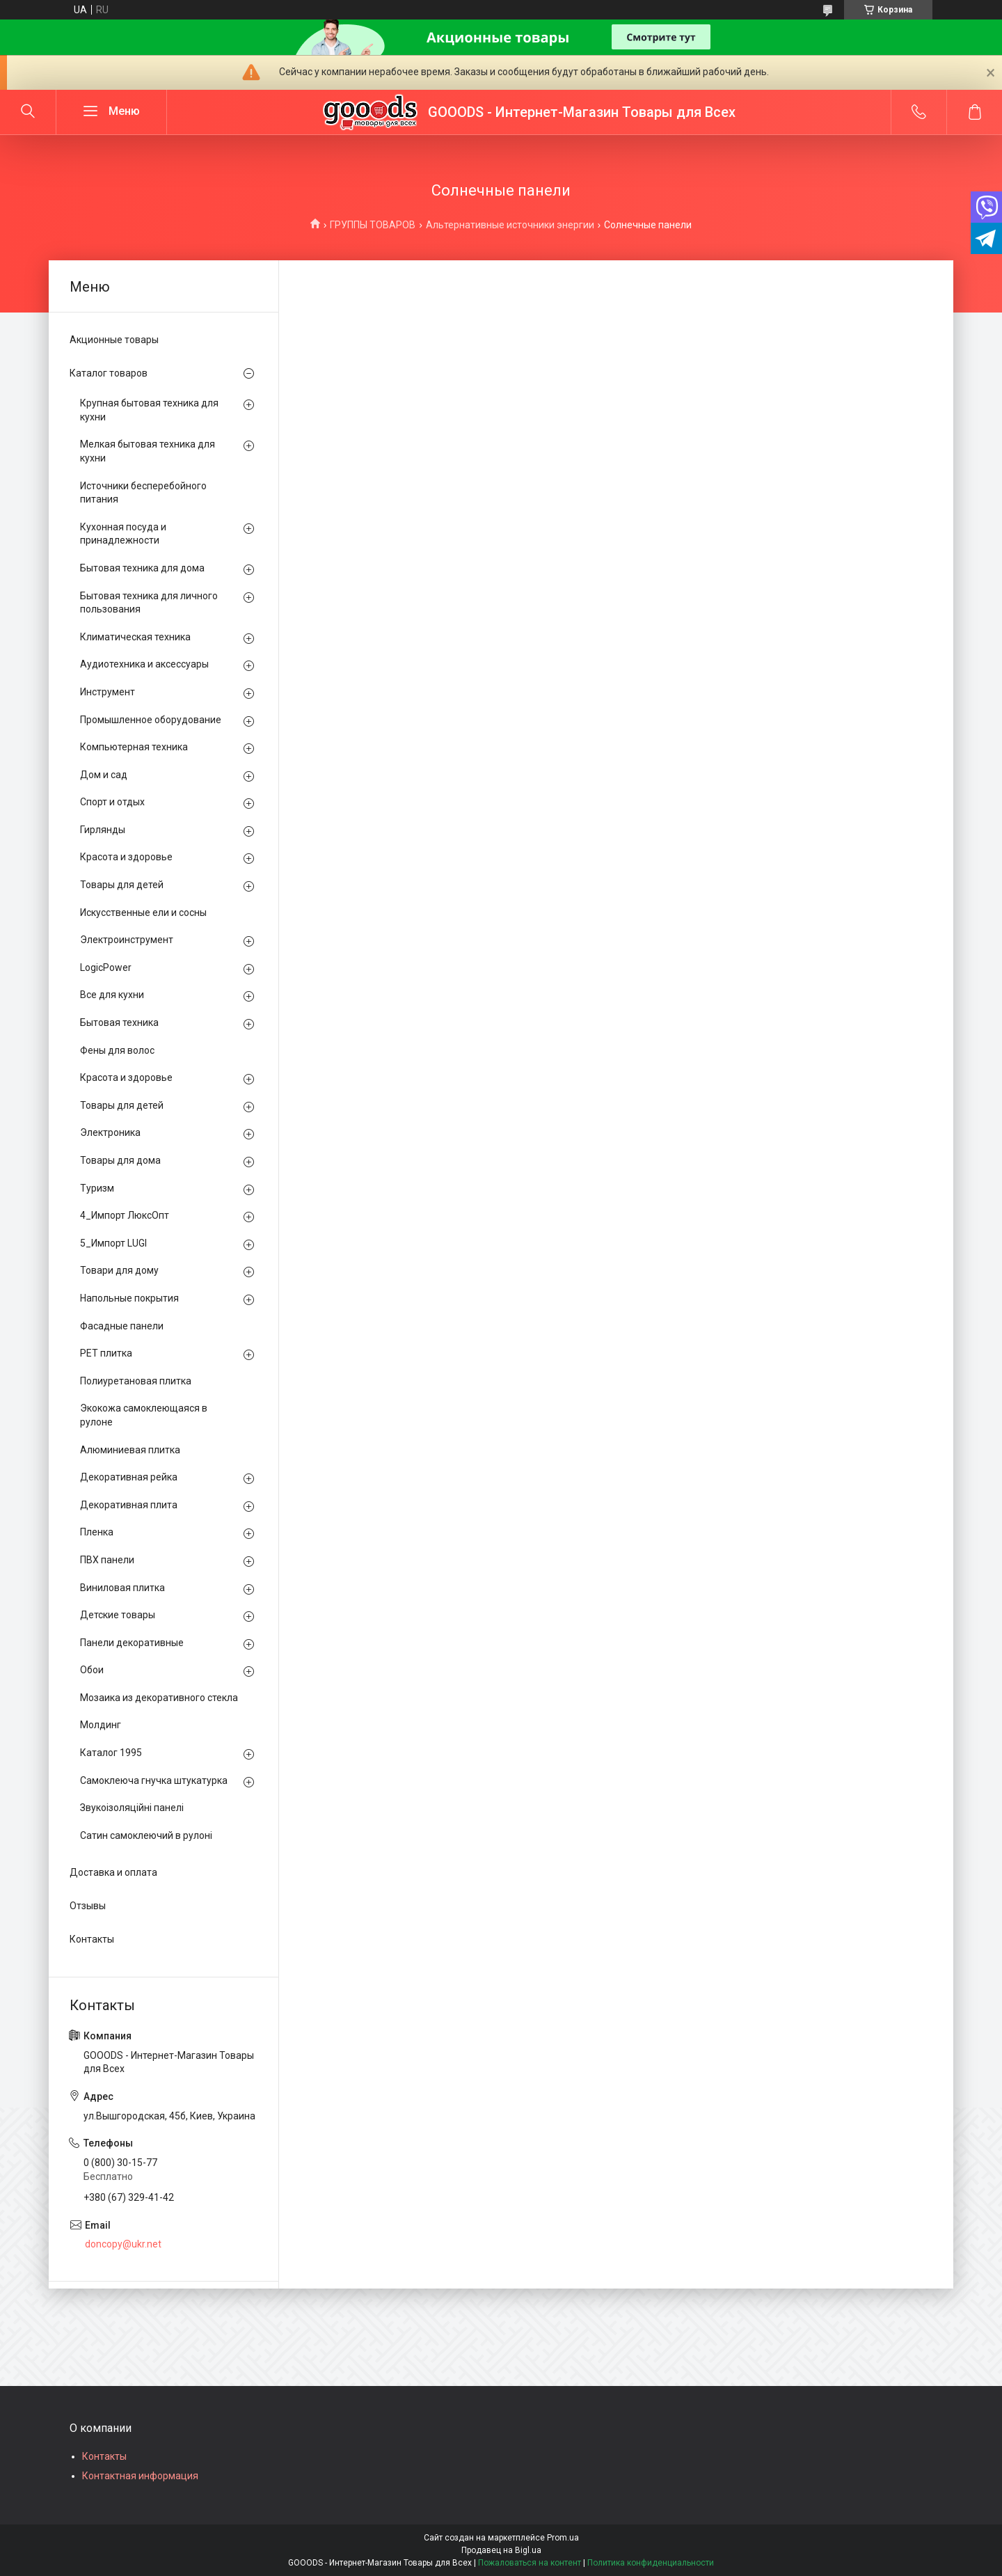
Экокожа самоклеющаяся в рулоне (143, 1415)
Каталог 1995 (111, 1752)
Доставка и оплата (113, 1872)
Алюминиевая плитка (130, 1449)
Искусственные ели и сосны (143, 912)
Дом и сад (103, 774)
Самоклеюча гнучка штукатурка (154, 1780)
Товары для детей (122, 884)
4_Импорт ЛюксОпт (124, 1215)
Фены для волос (117, 1050)
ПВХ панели (107, 1559)
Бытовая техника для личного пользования (149, 602)
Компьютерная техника (134, 746)
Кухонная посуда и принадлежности (123, 533)
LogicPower (106, 967)
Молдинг (100, 1724)
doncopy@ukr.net (123, 2244)
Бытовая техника (119, 1022)
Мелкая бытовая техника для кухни (147, 451)
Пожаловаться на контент (529, 2563)
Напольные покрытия (129, 1298)
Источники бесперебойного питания (143, 492)
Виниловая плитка (122, 1587)
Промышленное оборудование (150, 719)
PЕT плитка (106, 1353)
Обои (92, 1669)
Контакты (92, 1939)
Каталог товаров (109, 373)
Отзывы (88, 1905)
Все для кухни (112, 994)
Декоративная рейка (128, 1477)
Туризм (97, 1188)
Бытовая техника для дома (142, 568)
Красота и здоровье (126, 856)
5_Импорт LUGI (113, 1243)
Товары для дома (120, 1160)
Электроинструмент (126, 939)
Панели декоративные (132, 1642)
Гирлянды (102, 829)
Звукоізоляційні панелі (132, 1807)
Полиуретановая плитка (135, 1380)
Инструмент (107, 691)
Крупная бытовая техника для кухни (149, 409)
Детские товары (117, 1614)
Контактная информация (140, 2475)
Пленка (96, 1532)
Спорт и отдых (112, 801)
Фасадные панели (122, 1326)
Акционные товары (114, 339)
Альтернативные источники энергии (510, 224)
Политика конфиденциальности (650, 2563)
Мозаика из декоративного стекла (159, 1697)
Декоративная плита (128, 1504)
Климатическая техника (135, 636)
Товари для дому (119, 1270)
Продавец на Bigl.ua (501, 2550)
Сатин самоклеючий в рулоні (146, 1835)
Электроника (110, 1132)
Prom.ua (563, 2538)
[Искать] (28, 112)
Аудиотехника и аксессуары (144, 664)
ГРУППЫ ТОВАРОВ (372, 224)
